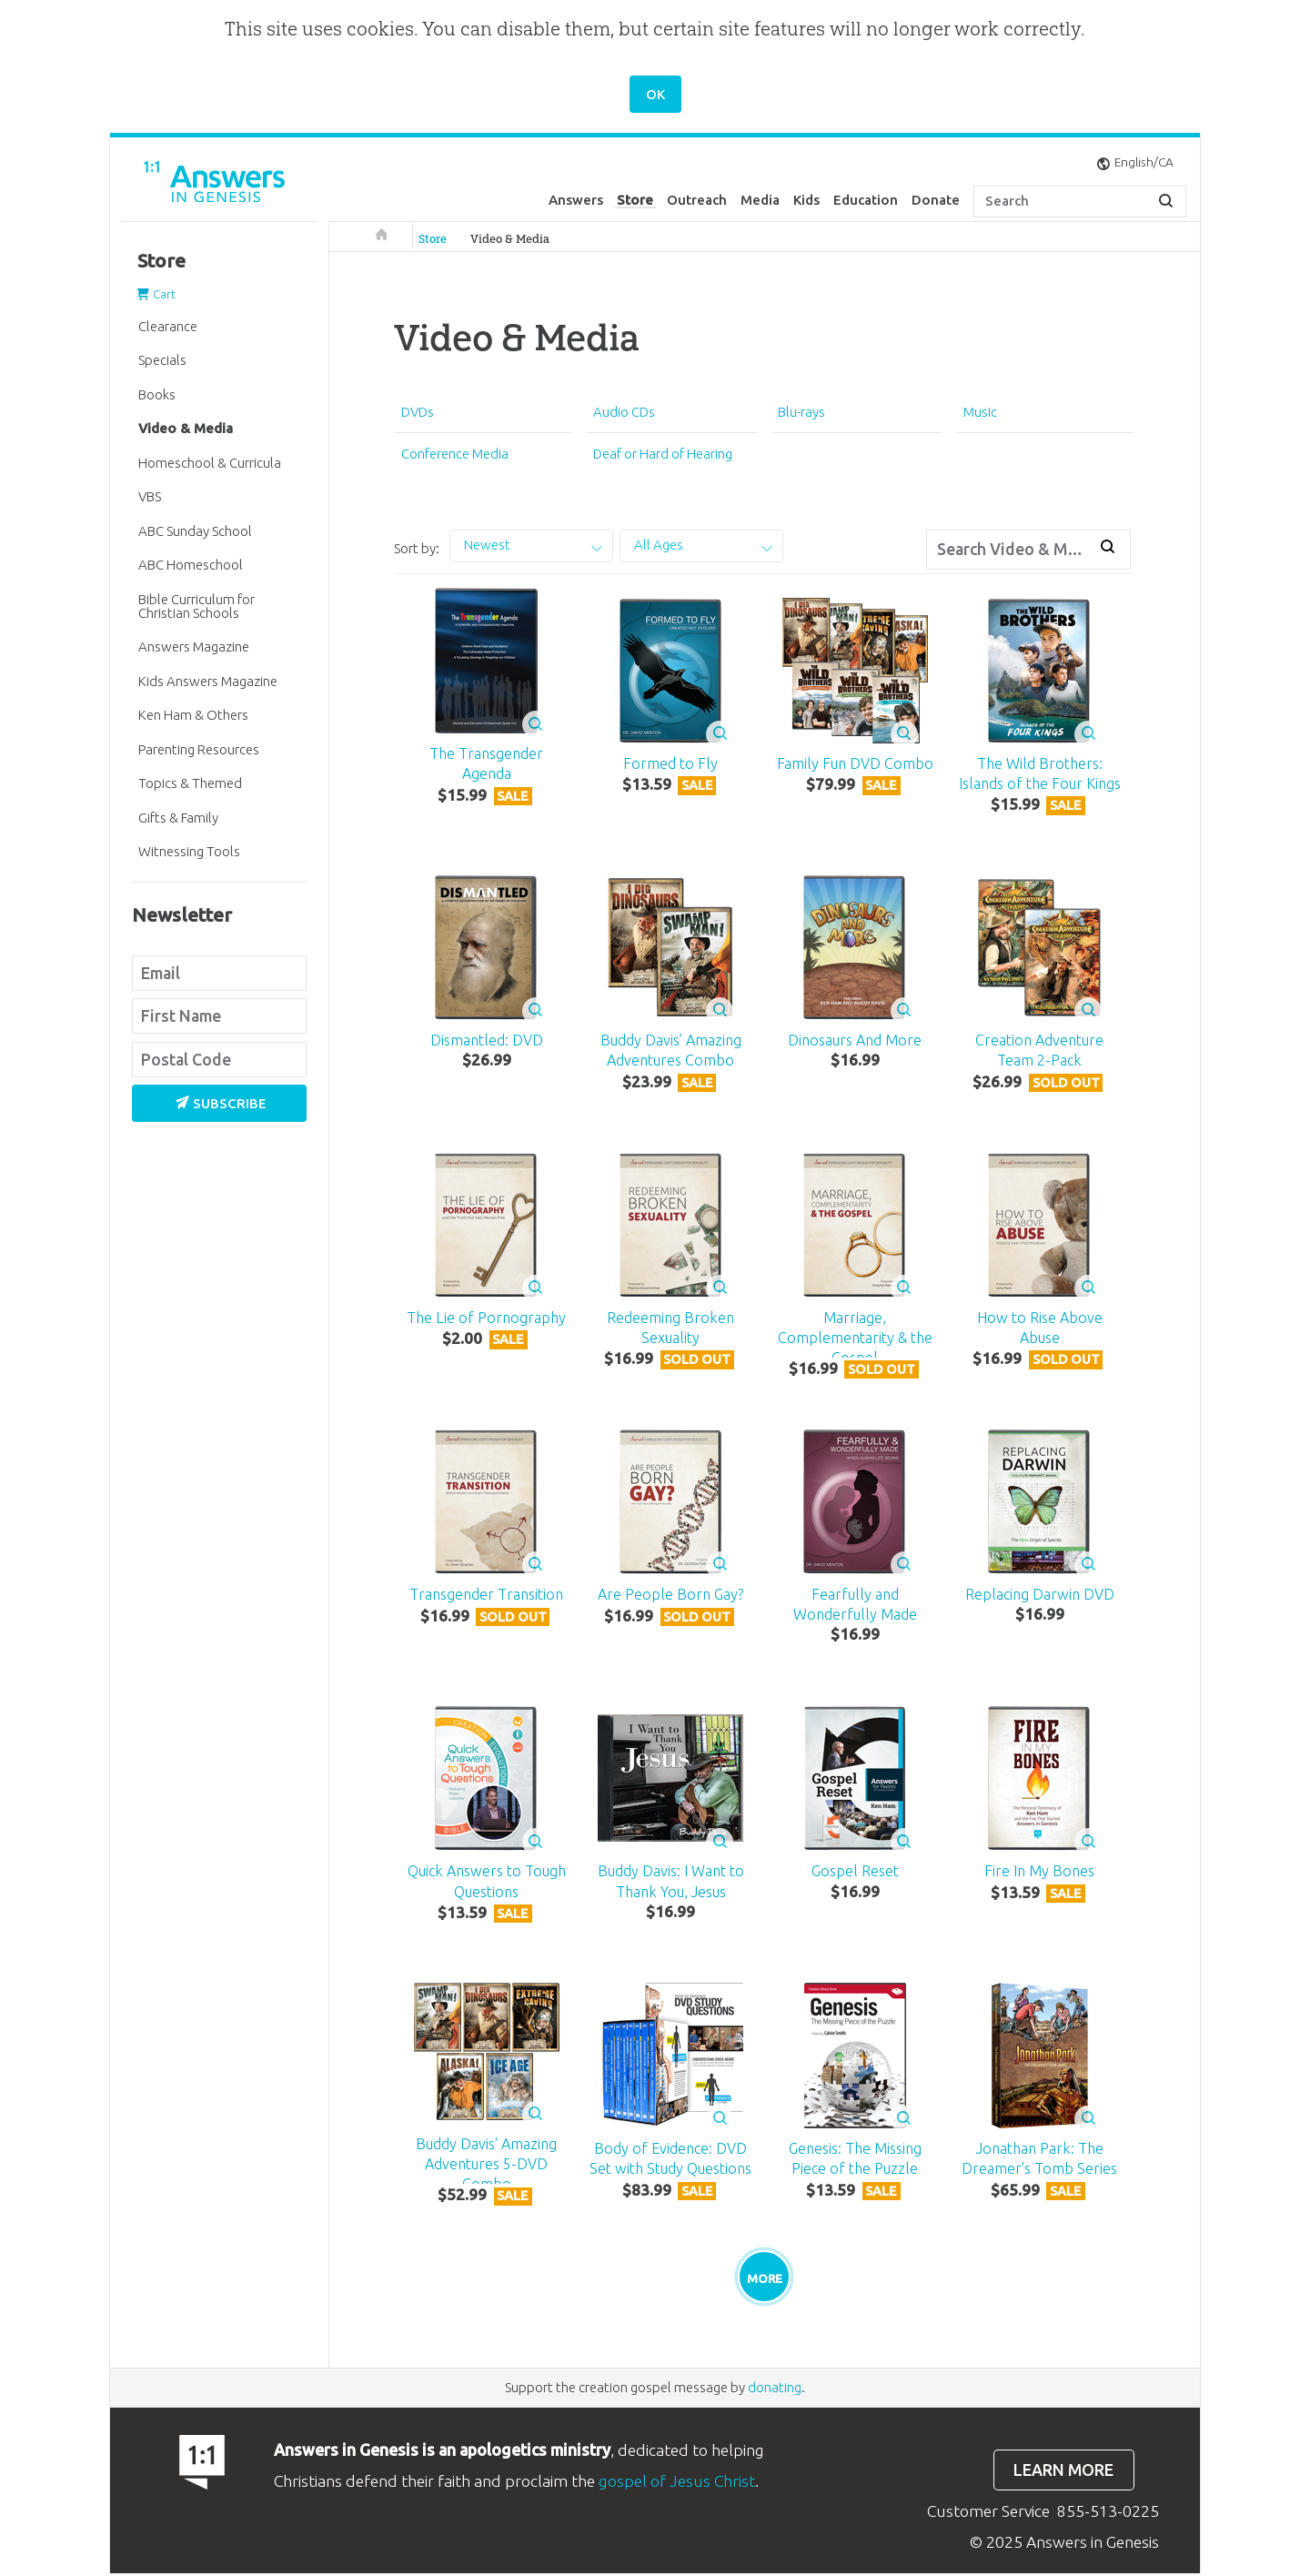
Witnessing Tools (189, 851)
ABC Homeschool (190, 564)
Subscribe (221, 1103)
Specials (162, 360)
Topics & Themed (190, 783)
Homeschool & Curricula (209, 462)
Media (760, 199)
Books (157, 394)
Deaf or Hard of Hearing (662, 453)
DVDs (417, 411)
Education (865, 199)
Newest (487, 544)
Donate (936, 199)
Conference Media (455, 453)
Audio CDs (624, 411)
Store (635, 199)
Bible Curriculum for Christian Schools (196, 606)
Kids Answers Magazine (207, 681)
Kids (806, 199)
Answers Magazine (193, 646)
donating (774, 2390)
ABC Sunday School (195, 531)
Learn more (1063, 2471)
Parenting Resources (198, 749)
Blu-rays (801, 411)
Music (980, 411)
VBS (149, 496)
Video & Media (509, 239)
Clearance (167, 326)
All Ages (658, 544)
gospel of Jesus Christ (677, 2482)
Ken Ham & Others (193, 714)
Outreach (697, 199)
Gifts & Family (178, 817)
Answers (576, 199)
